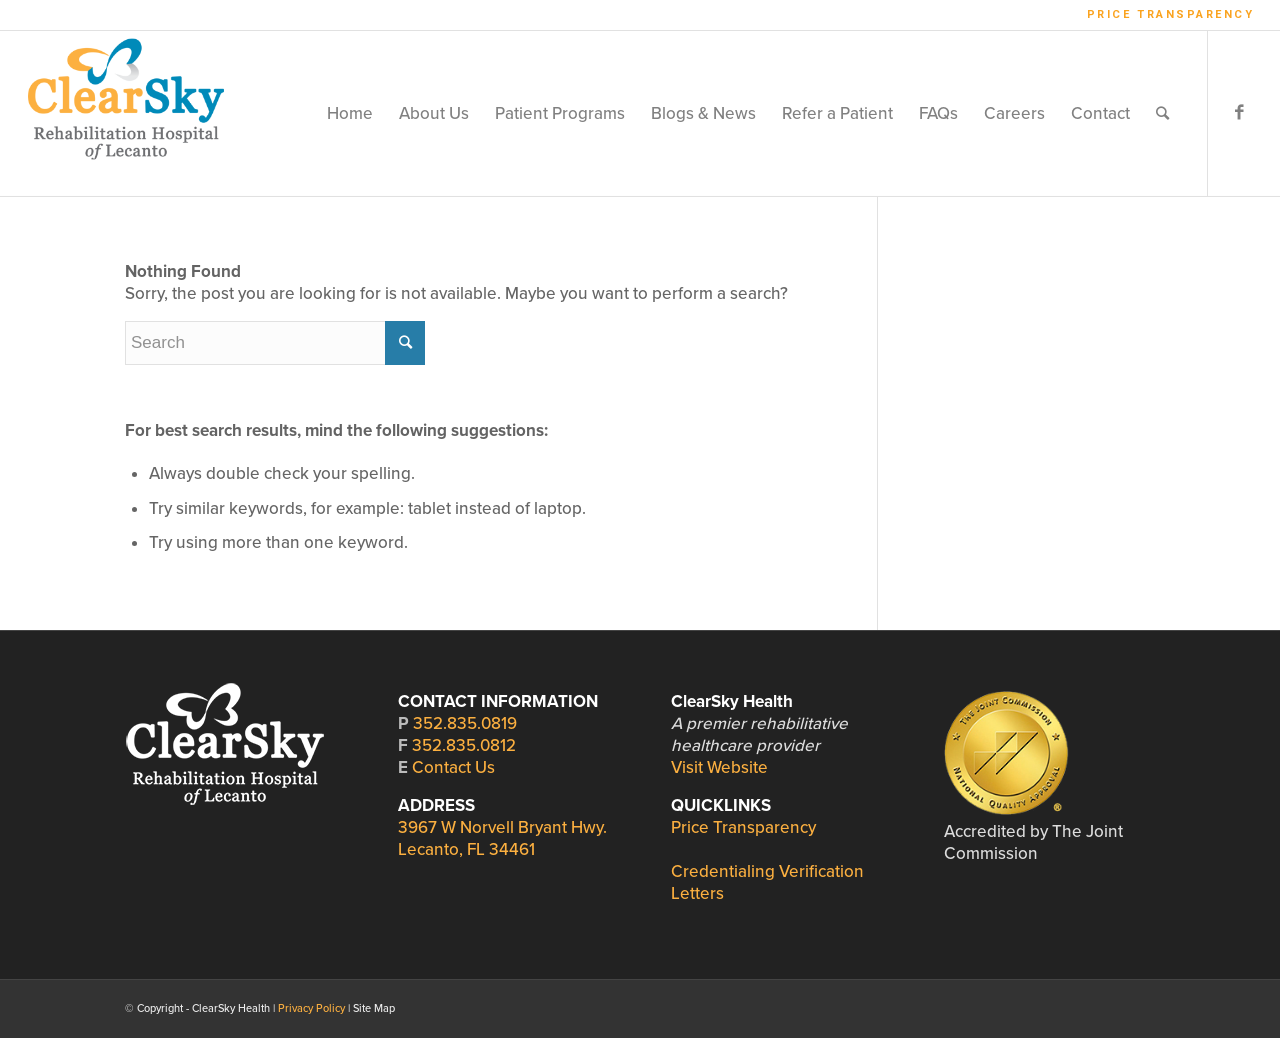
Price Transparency (1171, 14)
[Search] (1162, 113)
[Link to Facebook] (1239, 113)
